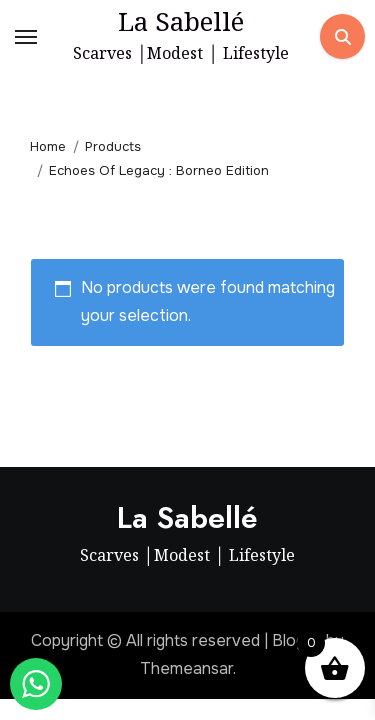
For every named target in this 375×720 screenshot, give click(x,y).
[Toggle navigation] (26, 37)
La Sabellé (181, 21)
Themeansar (186, 668)
